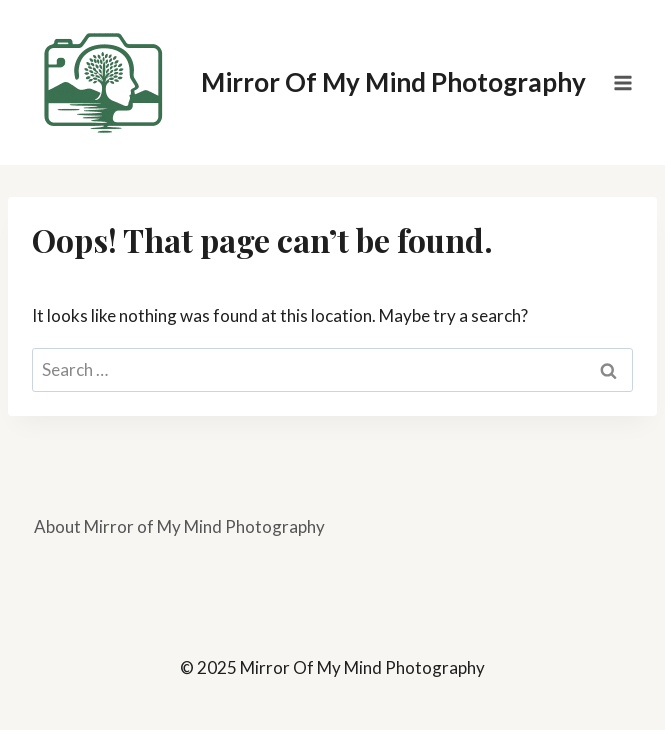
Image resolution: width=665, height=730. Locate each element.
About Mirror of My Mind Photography (179, 526)
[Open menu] (622, 82)
